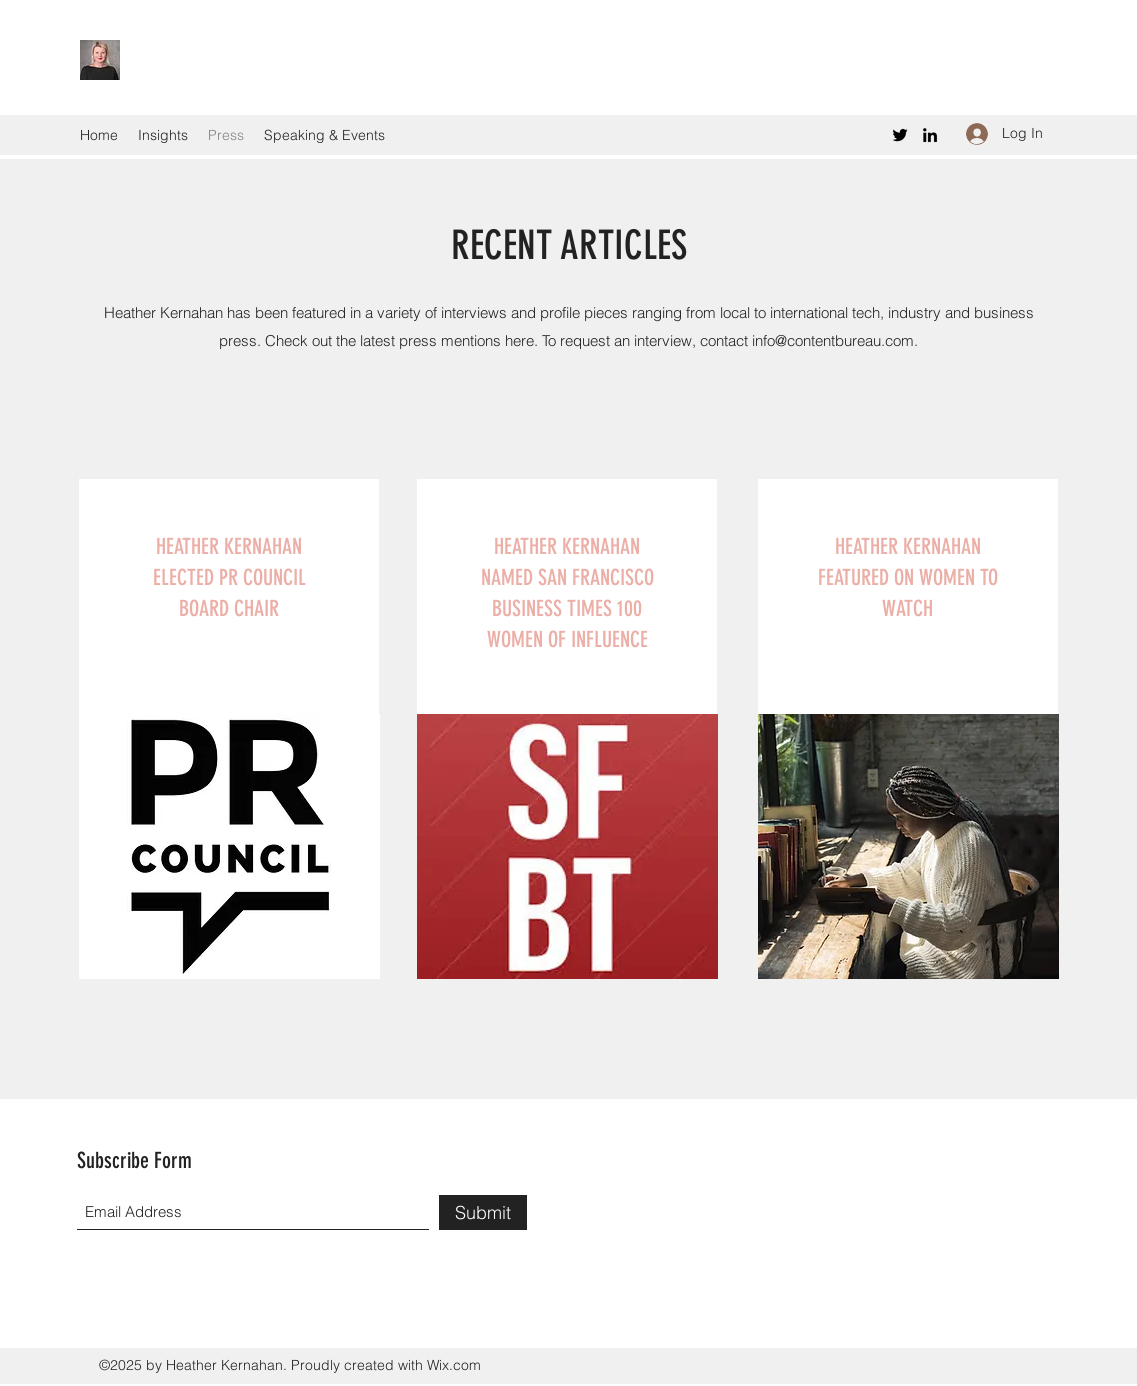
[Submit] (483, 1212)
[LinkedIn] (930, 135)
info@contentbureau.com (833, 340)
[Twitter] (900, 135)
